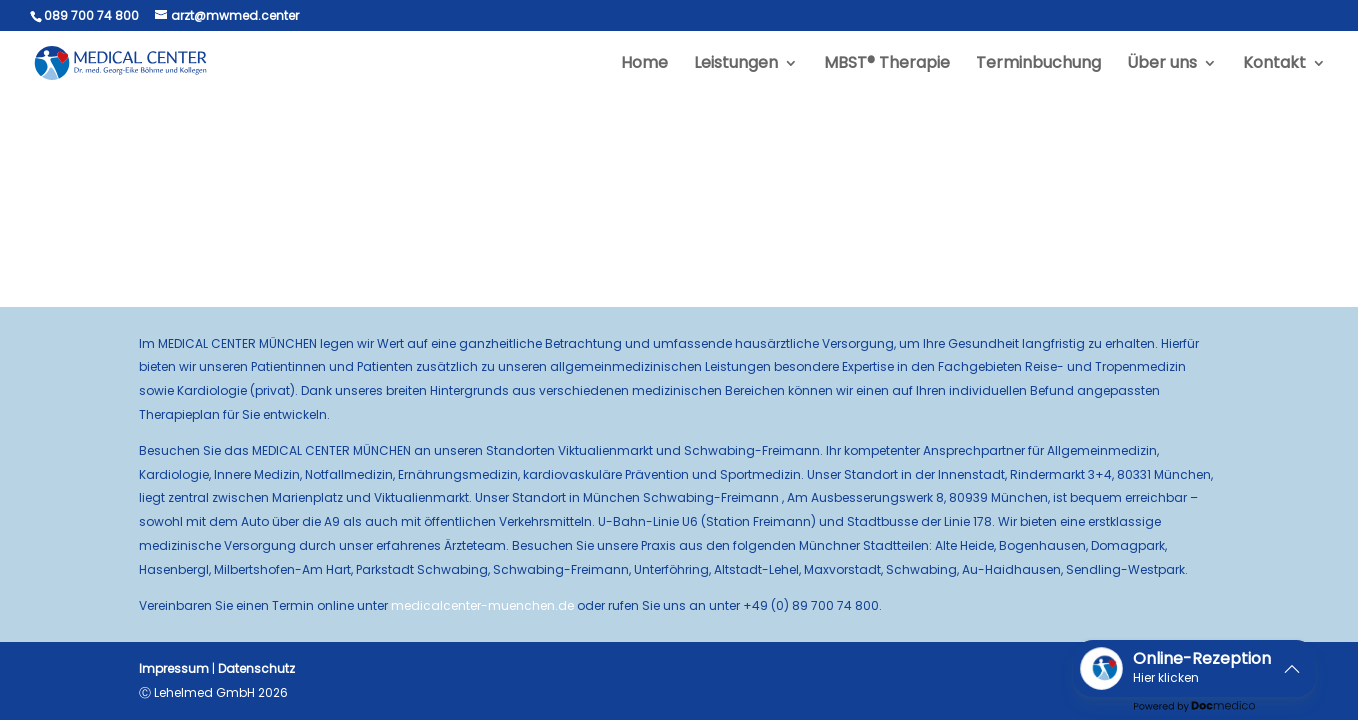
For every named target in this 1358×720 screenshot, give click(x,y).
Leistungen (736, 65)
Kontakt (1274, 65)
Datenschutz (256, 668)
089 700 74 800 (91, 15)
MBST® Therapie (887, 65)
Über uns (1162, 65)
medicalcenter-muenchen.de (482, 605)
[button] (1194, 668)
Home (644, 65)
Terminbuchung (1038, 65)
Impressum (174, 668)
